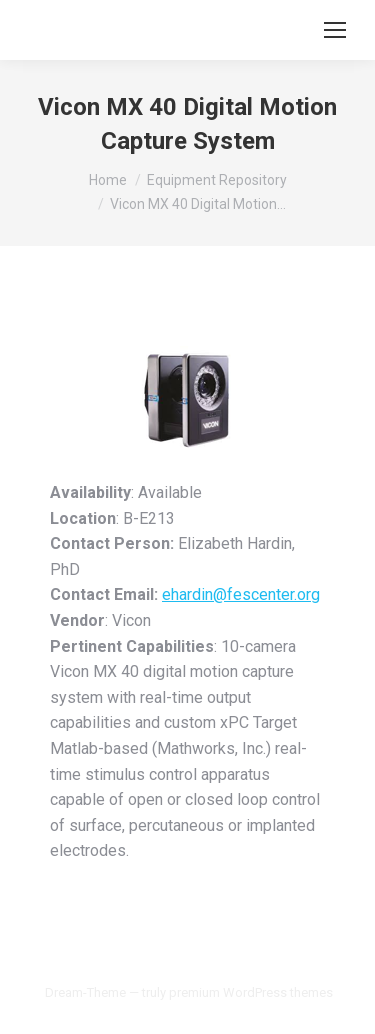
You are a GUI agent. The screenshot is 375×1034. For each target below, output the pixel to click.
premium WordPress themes (251, 992)
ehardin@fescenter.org (241, 594)
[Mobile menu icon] (335, 30)
